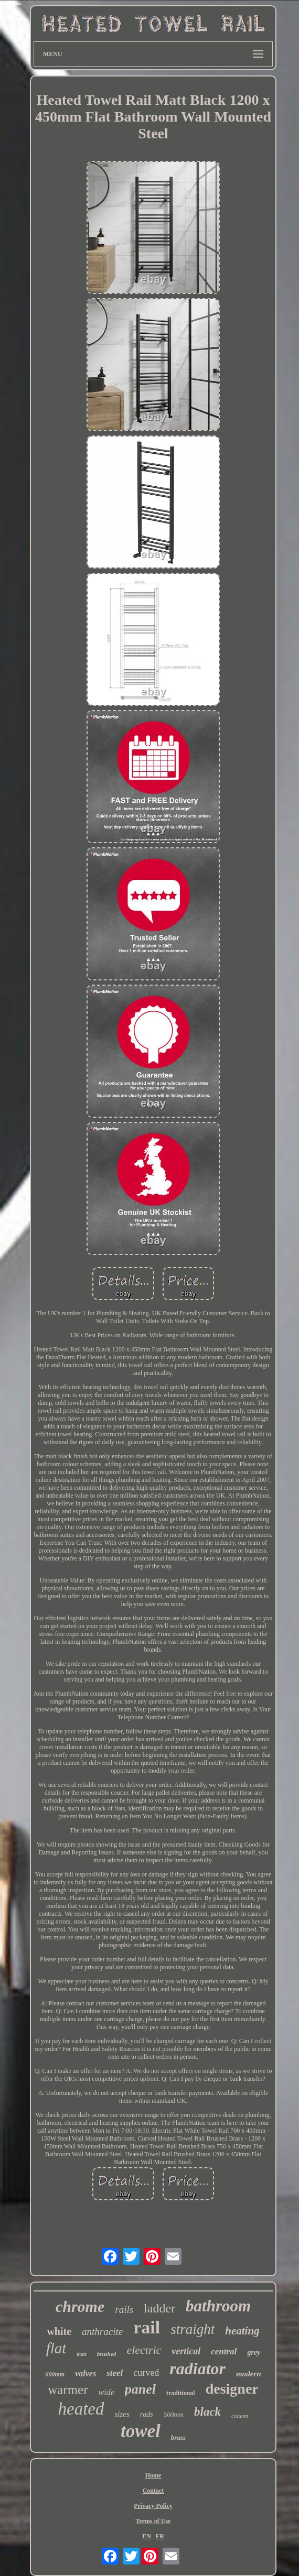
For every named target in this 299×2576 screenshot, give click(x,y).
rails (124, 2309)
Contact (153, 2490)
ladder (159, 2308)
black (207, 2411)
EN (146, 2536)
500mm (174, 2414)
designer (232, 2389)
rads (146, 2414)
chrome (80, 2306)
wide (106, 2392)
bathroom (218, 2306)
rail (146, 2327)
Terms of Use (153, 2521)
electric (143, 2349)
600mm (55, 2374)
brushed (106, 2354)
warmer (68, 2390)
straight (192, 2329)
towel (141, 2431)
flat (56, 2348)
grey (253, 2352)
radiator (197, 2368)
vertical (186, 2351)
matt (81, 2354)
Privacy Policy (153, 2505)
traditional (180, 2393)
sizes (121, 2414)
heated (81, 2408)
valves (85, 2373)
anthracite (102, 2331)
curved (146, 2372)
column (239, 2416)
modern (248, 2374)
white (59, 2331)
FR (160, 2536)
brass (178, 2437)
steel (114, 2373)
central (224, 2351)
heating (242, 2330)
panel (140, 2389)
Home (153, 2475)
